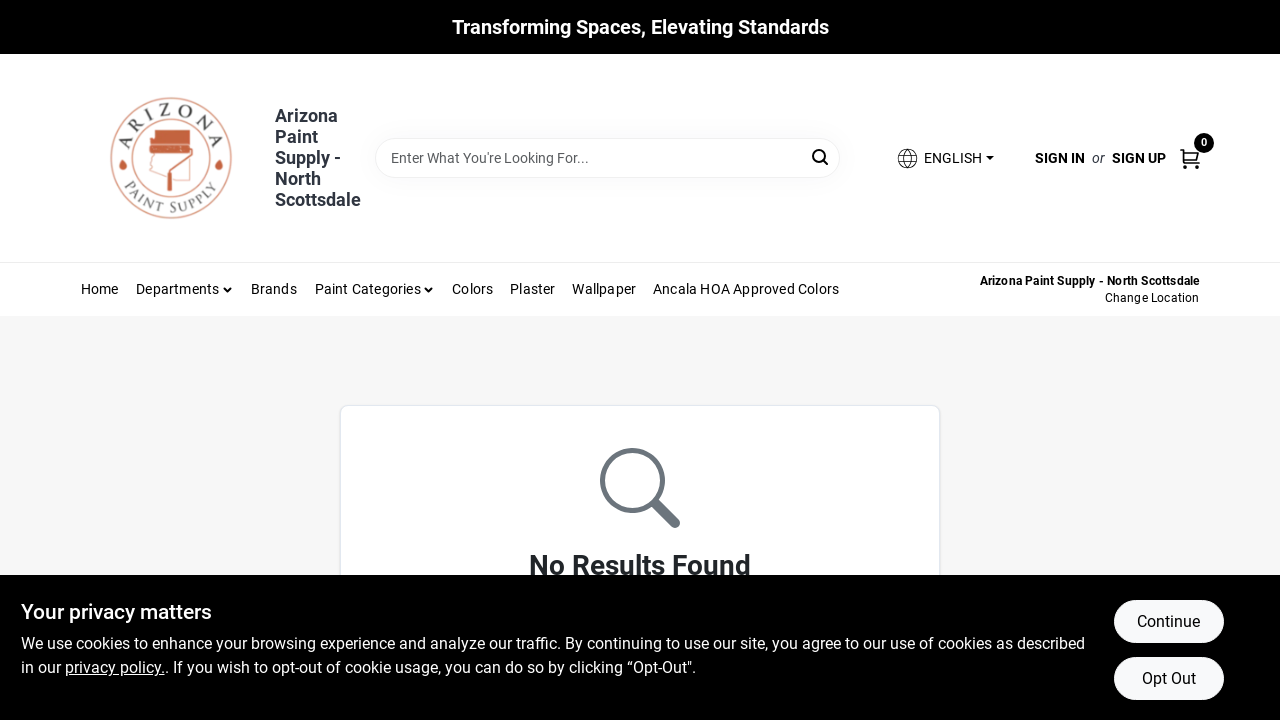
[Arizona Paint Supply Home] (171, 158)
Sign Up (1139, 158)
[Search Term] (608, 158)
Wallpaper (604, 289)
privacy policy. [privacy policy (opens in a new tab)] (115, 667)
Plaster (532, 289)
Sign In (1060, 158)
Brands (274, 289)
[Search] (821, 156)
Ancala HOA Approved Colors (746, 289)
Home (100, 289)
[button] (944, 158)
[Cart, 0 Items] (1190, 157)
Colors (472, 289)
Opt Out (1169, 678)
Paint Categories (368, 289)
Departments (177, 289)
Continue (1168, 621)
